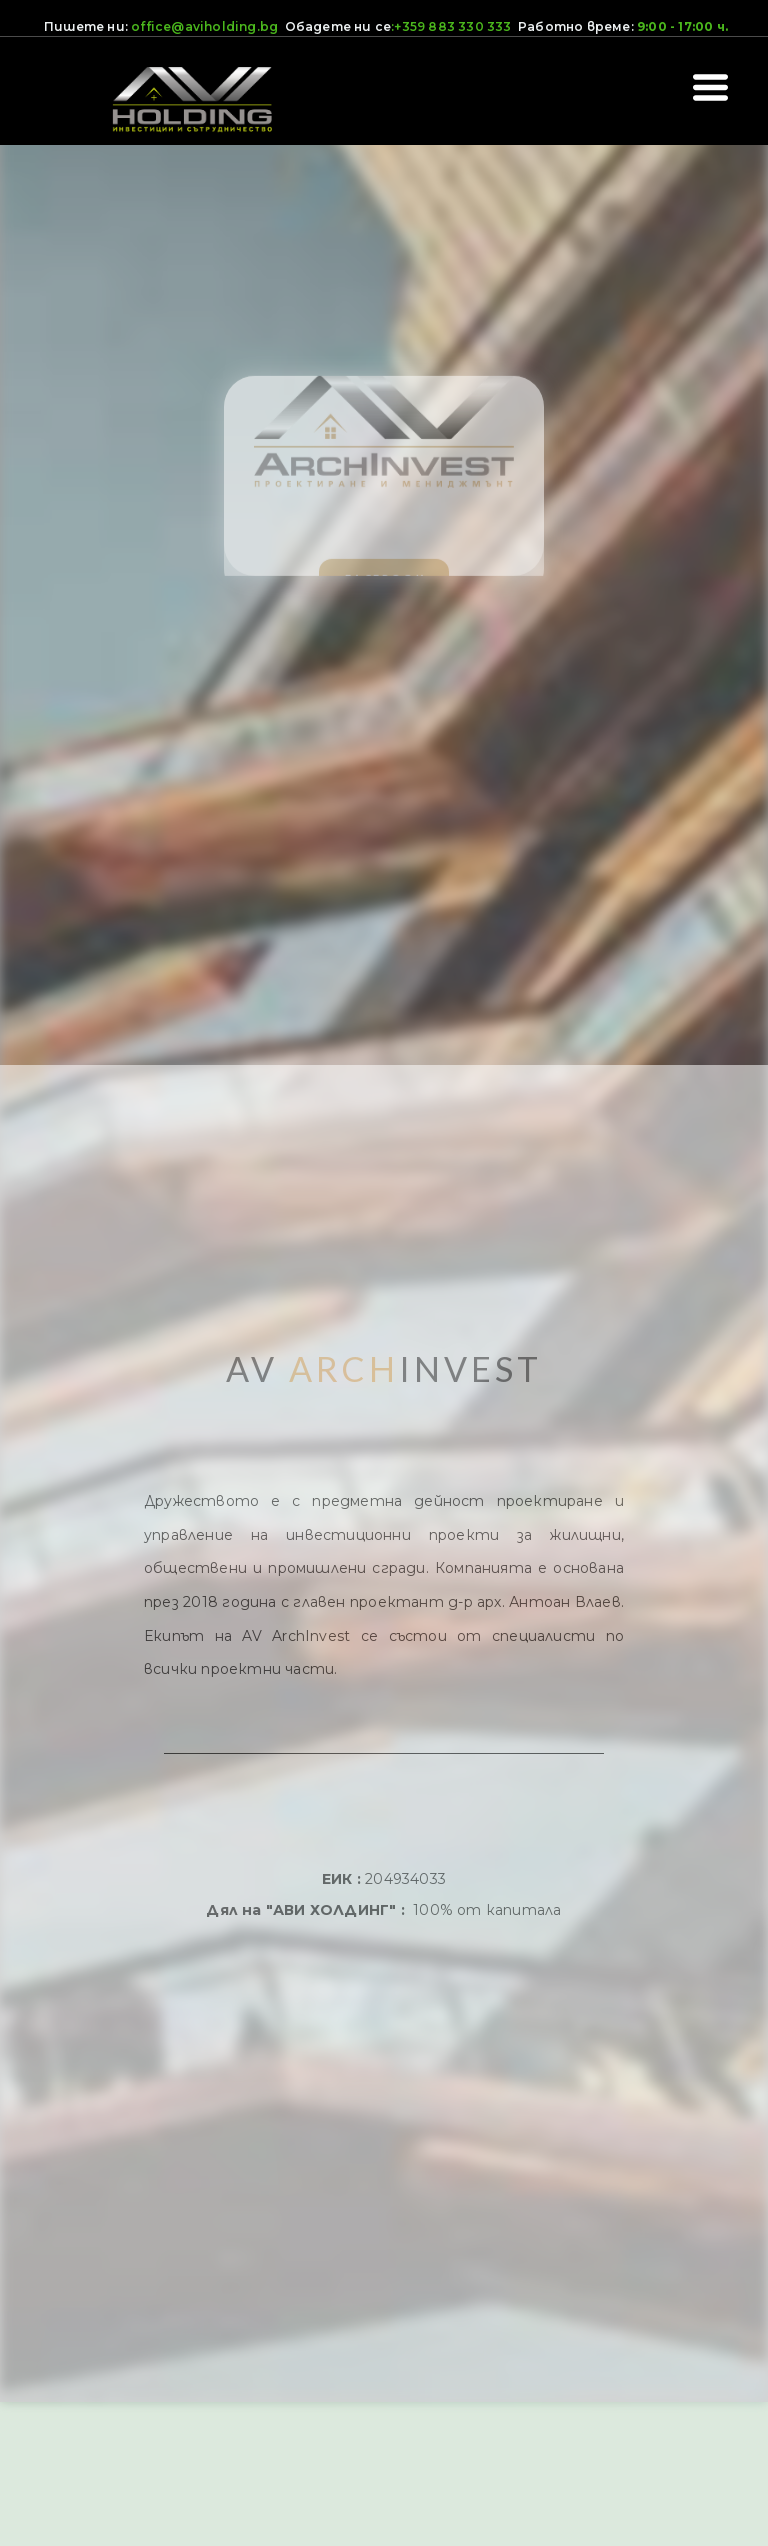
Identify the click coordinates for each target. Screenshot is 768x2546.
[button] (710, 87)
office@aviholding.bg (204, 26)
